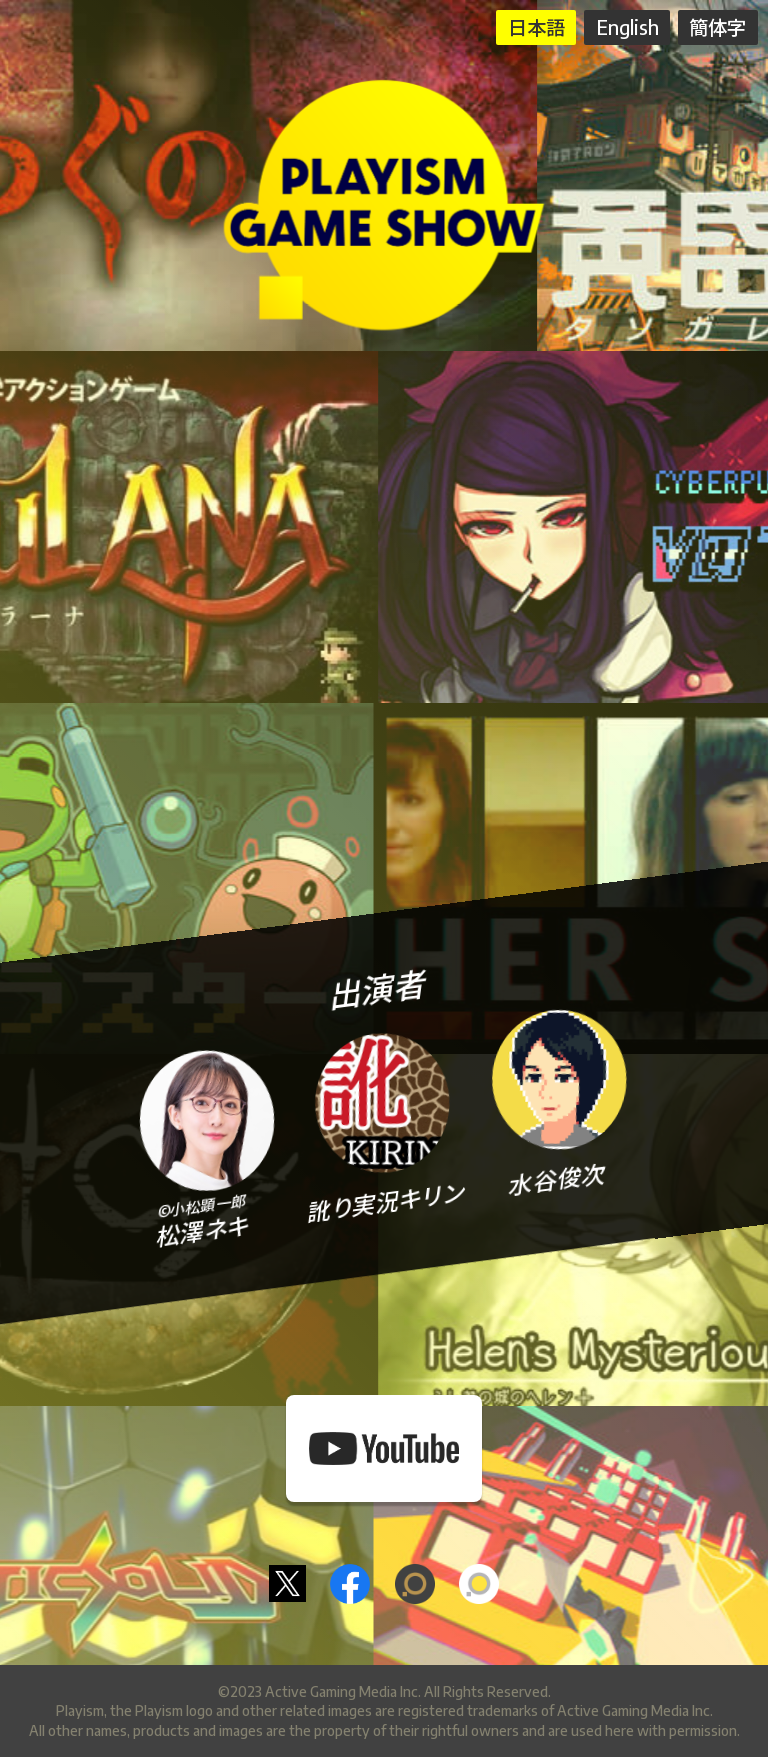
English (627, 27)
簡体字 (717, 27)
